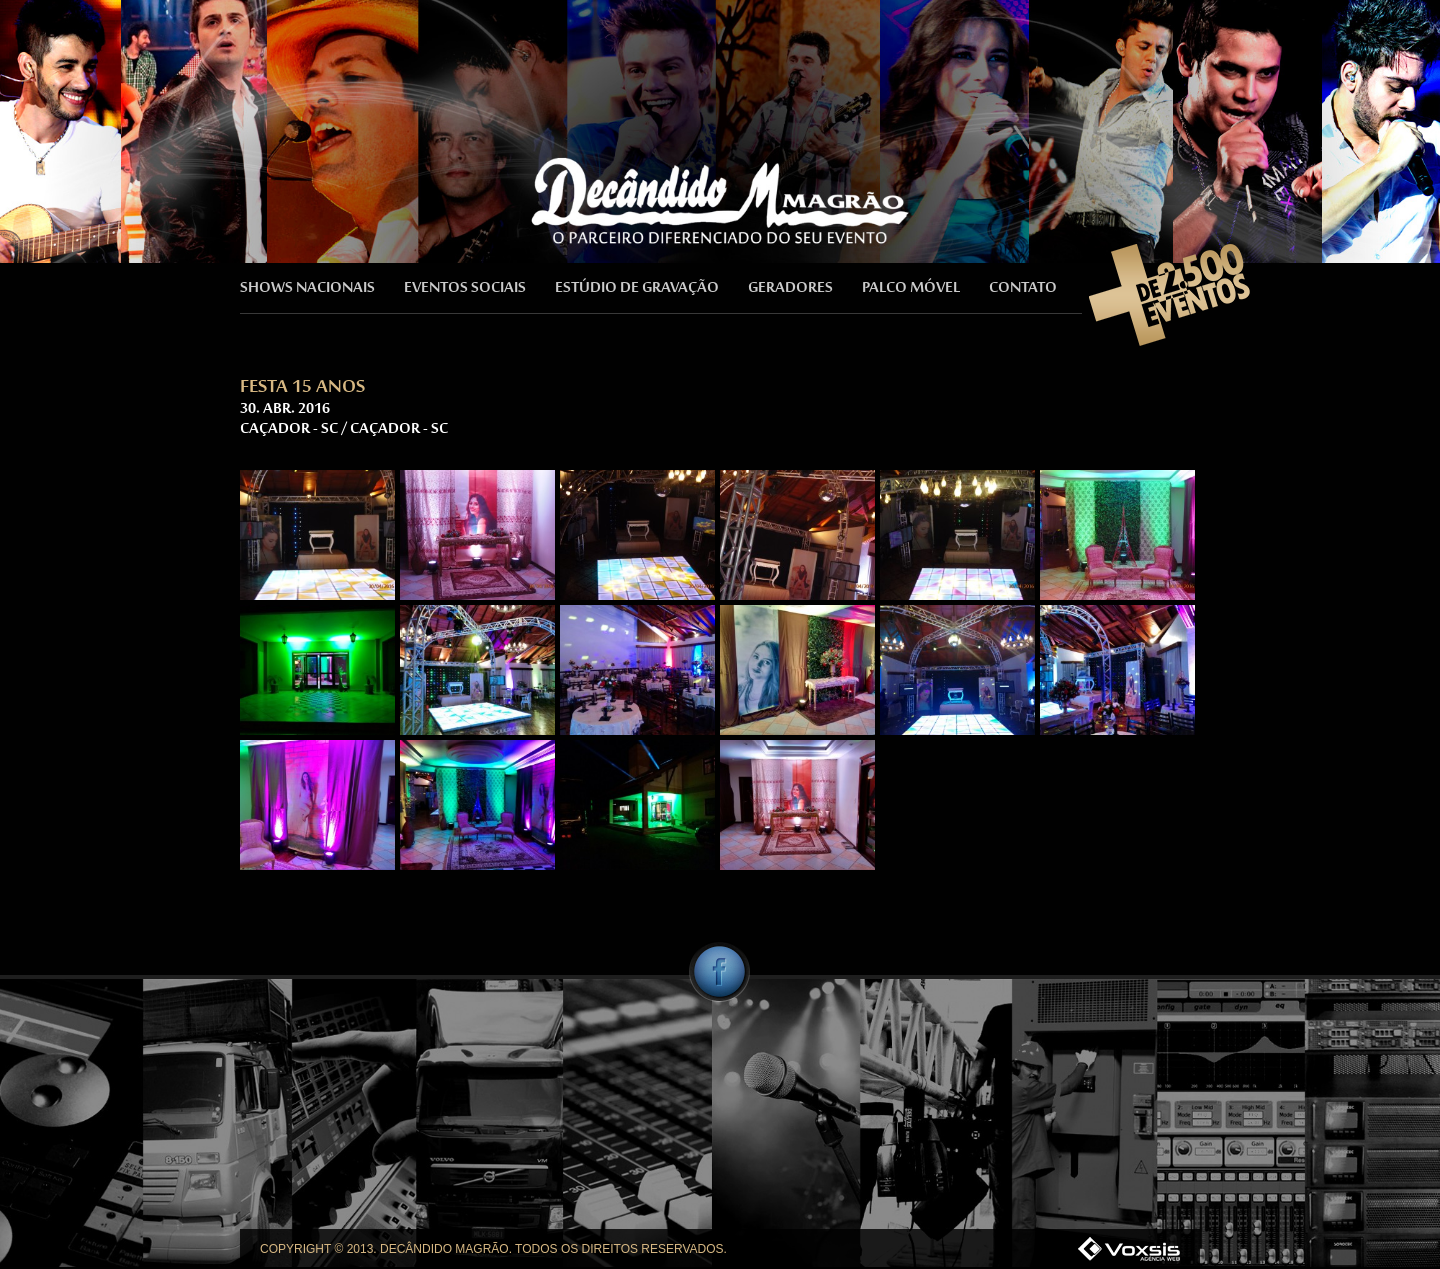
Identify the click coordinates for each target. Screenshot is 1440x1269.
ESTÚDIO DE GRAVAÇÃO (637, 288)
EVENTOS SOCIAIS (465, 288)
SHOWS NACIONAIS (307, 288)
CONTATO (1023, 288)
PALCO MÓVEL (911, 288)
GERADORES (790, 288)
